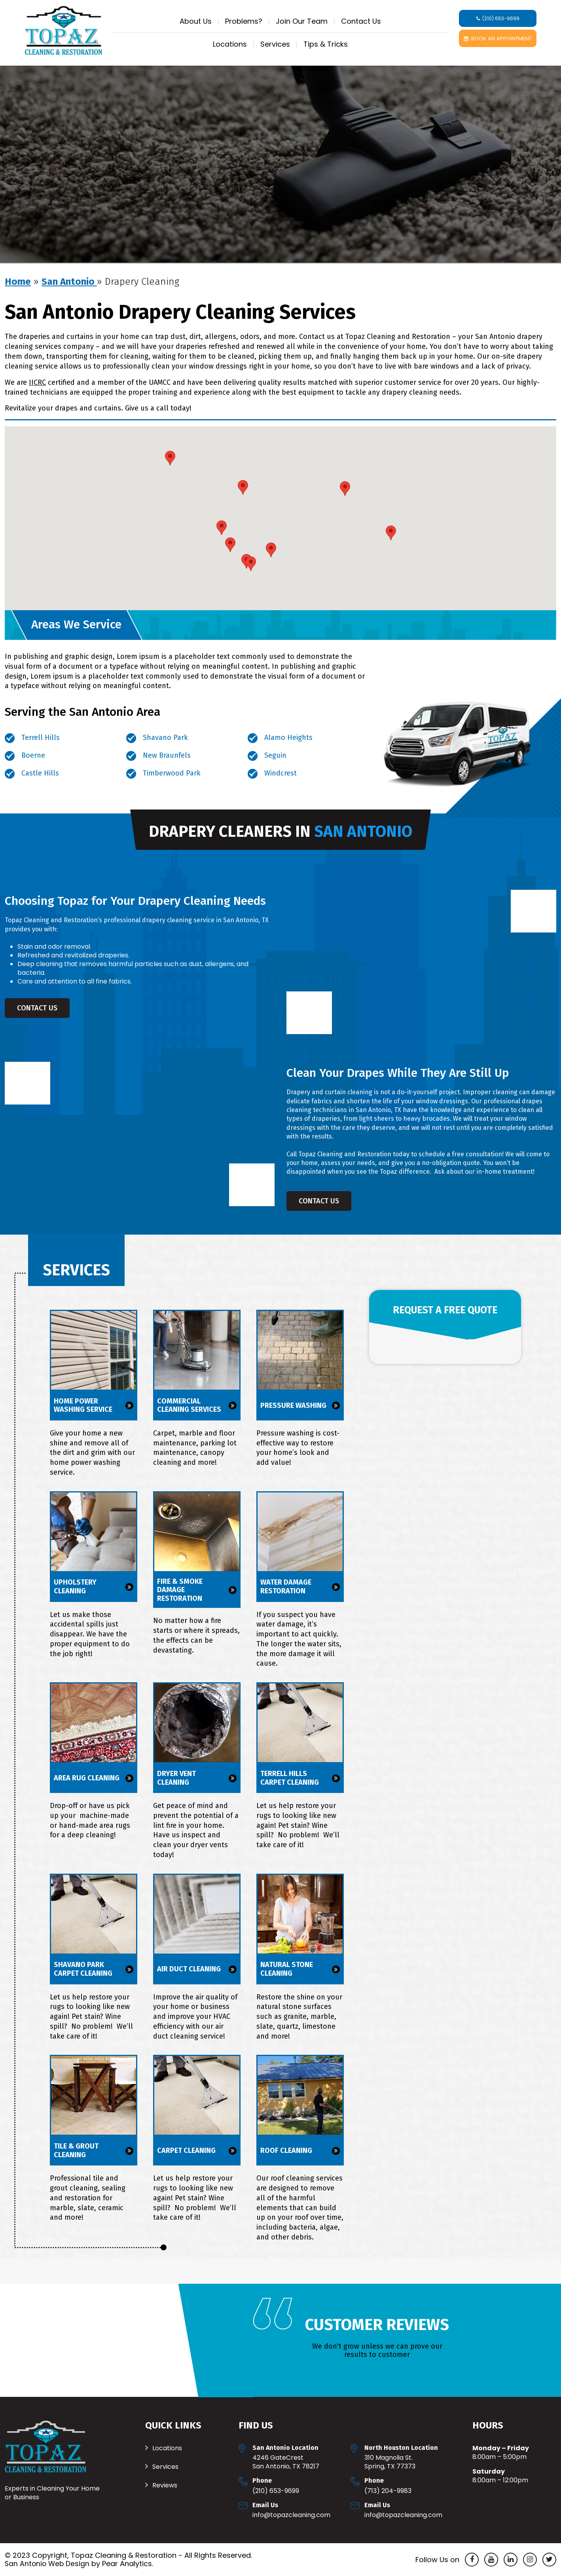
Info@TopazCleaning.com (291, 2514)
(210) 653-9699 (275, 2490)
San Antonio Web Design (48, 2563)
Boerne (33, 755)
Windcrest (280, 773)
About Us (196, 21)
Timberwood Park (172, 773)
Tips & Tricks (325, 44)
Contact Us (361, 21)
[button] (251, 563)
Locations (230, 44)
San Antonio (69, 281)
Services (275, 44)
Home (18, 281)
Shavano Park (165, 737)
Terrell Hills (40, 737)
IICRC (37, 382)
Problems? (243, 21)
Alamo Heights (288, 737)
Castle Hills (40, 773)
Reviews (164, 2485)
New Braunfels (167, 755)
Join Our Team (302, 21)
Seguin (275, 755)
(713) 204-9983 (387, 2490)
